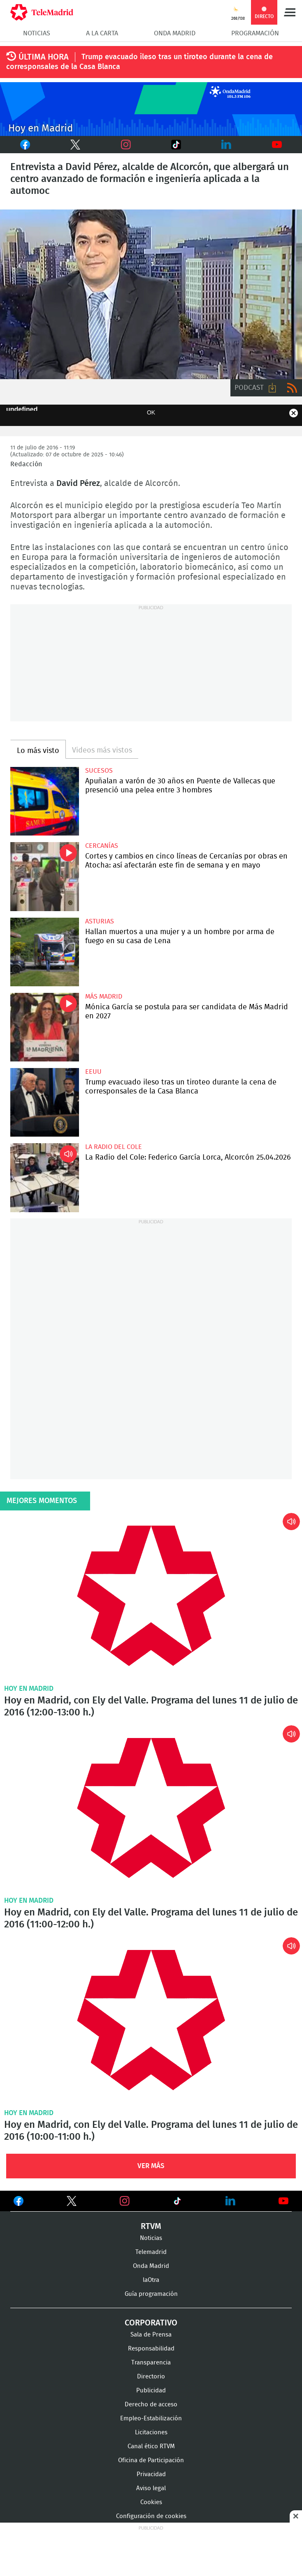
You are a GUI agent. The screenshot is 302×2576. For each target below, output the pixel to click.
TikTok (165, 145)
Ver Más (151, 2165)
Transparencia (151, 2363)
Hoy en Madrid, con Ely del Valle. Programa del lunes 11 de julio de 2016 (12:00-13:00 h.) (151, 1596)
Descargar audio (272, 387)
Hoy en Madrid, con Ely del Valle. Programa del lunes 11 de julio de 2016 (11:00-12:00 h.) (151, 1808)
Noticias (36, 33)
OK (151, 412)
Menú (289, 12)
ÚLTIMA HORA (44, 57)
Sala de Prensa (151, 2335)
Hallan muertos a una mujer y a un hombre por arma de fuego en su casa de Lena (44, 952)
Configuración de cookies (151, 2516)
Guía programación (151, 2294)
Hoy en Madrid (28, 1688)
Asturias (99, 921)
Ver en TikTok (177, 2202)
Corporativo (151, 2323)
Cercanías (101, 846)
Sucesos (99, 770)
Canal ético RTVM (151, 2446)
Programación (255, 33)
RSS (292, 387)
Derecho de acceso (151, 2404)
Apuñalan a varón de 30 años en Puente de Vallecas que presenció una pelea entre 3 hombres (44, 801)
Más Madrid (103, 996)
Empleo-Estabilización (151, 2418)
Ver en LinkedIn (230, 2201)
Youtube (277, 144)
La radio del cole (113, 1147)
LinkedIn (226, 144)
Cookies (151, 2502)
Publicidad (151, 2390)
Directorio (151, 2376)
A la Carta (102, 33)
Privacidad (151, 2474)
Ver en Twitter (71, 2202)
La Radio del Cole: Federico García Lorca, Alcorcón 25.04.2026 (44, 1177)
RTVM (151, 2226)
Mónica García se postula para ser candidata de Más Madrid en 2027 (44, 1027)
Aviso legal (151, 2488)
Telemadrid (151, 2252)
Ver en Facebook (18, 2202)
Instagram (126, 144)
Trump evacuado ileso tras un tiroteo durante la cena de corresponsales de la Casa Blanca (44, 1102)
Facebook (21, 145)
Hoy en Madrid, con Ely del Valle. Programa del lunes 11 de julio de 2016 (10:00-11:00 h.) (151, 2020)
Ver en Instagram (124, 2201)
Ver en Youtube (283, 2201)
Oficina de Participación (151, 2460)
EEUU (93, 1071)
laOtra (151, 2280)
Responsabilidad (151, 2349)
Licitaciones (151, 2432)
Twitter (65, 145)
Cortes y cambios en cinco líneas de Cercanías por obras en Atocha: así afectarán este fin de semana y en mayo (44, 876)
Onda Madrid (174, 33)
